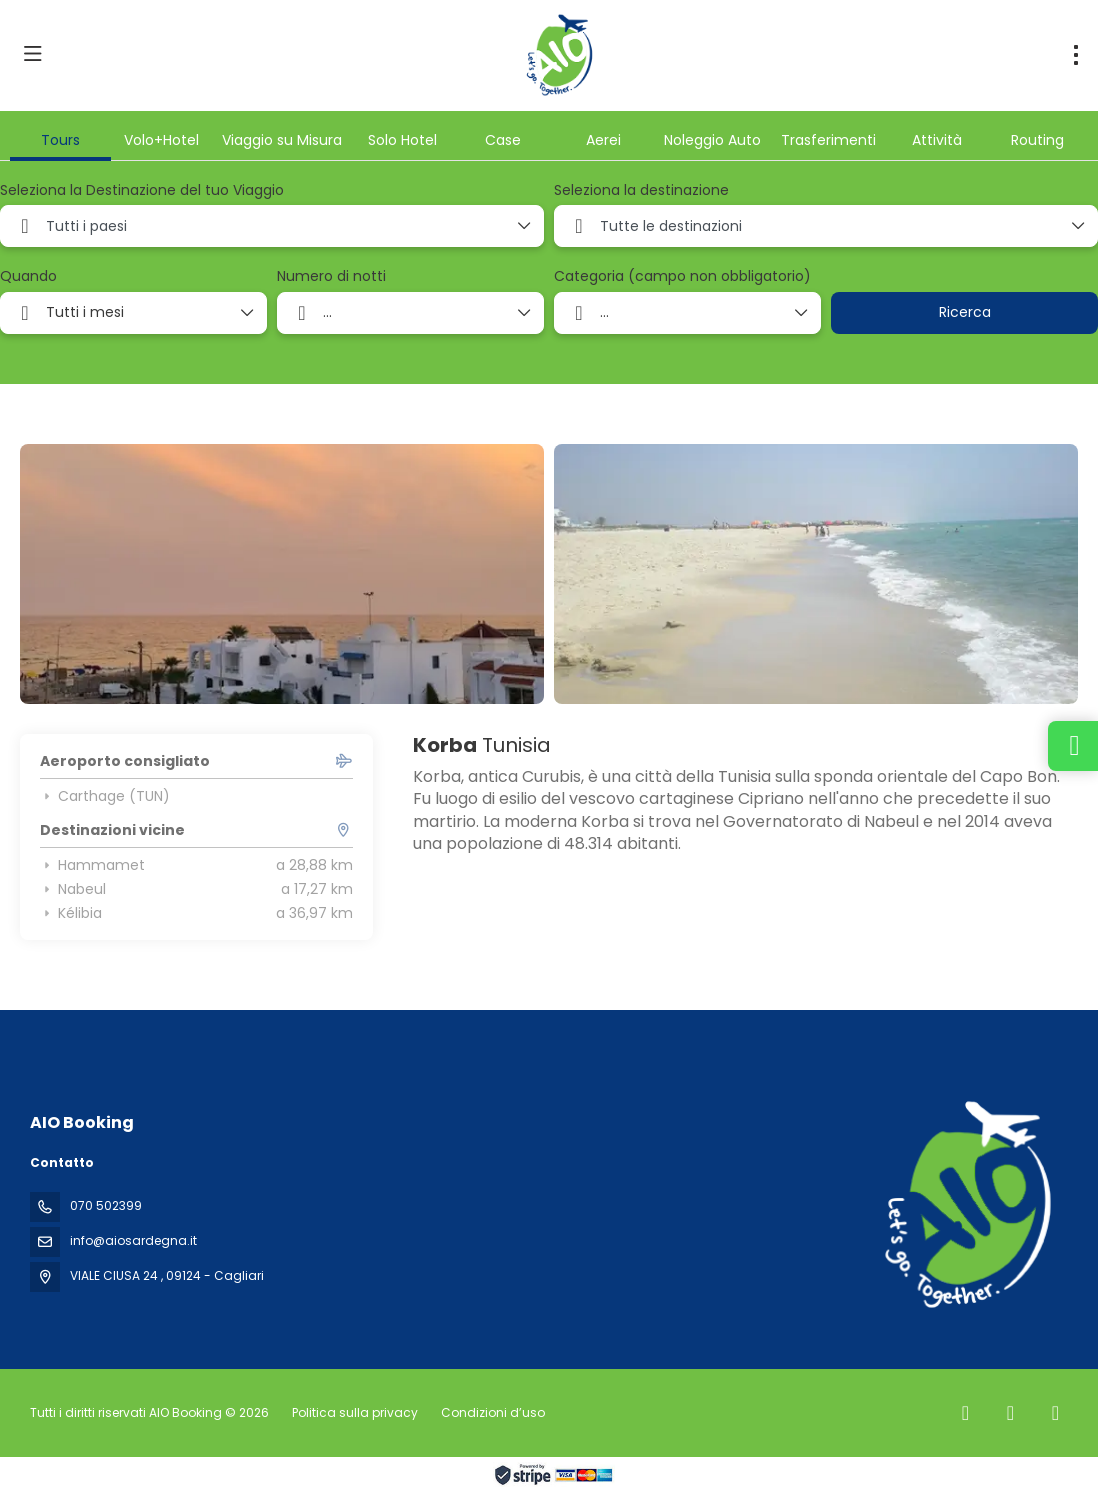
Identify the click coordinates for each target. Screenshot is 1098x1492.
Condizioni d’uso (491, 1412)
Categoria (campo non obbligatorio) (682, 276)
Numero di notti (331, 276)
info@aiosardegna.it (133, 1240)
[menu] (1076, 55)
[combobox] (272, 226)
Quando (28, 276)
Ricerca (965, 312)
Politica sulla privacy (355, 1412)
